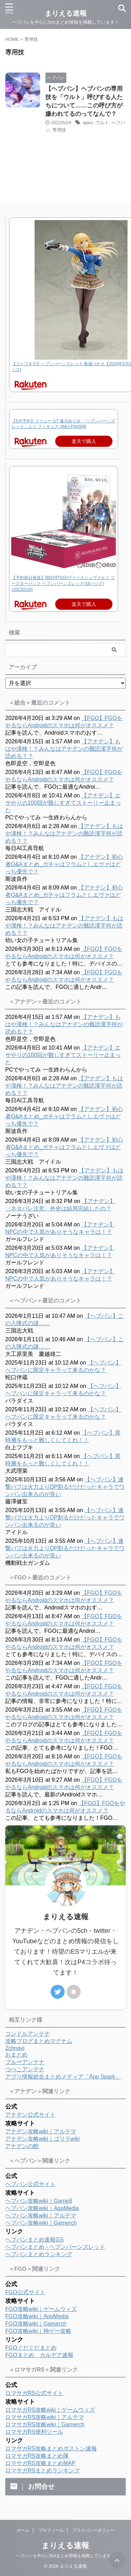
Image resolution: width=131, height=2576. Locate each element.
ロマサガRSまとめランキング (42, 2470)
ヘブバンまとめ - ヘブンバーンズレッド (55, 2247)
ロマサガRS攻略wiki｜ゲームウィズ (50, 2410)
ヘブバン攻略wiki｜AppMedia (42, 2208)
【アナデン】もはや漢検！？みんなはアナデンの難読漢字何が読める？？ (64, 748)
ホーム (23, 2530)
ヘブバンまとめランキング (38, 2254)
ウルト (102, 122)
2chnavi (14, 2048)
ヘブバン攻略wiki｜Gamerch (41, 2223)
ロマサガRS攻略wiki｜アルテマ (44, 2417)
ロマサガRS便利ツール (34, 2432)
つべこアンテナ (24, 2069)
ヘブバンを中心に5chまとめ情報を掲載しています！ (65, 2555)
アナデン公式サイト (30, 2115)
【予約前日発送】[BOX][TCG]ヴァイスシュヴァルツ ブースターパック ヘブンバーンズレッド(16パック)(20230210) (63, 583)
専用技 (59, 130)
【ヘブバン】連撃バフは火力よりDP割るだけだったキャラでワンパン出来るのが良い (65, 1487)
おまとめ (16, 2055)
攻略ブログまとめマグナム (38, 2041)
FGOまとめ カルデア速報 (39, 2355)
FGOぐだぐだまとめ (31, 2348)
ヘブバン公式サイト (30, 2184)
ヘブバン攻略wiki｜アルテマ (40, 2215)
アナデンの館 (22, 2146)
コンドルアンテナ (27, 2034)
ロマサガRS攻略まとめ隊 (37, 2456)
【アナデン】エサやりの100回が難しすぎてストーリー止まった (63, 803)
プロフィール (51, 2530)
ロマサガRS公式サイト (34, 2393)
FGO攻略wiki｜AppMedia (36, 2316)
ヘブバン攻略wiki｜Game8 (38, 2201)
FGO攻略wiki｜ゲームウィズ (41, 2309)
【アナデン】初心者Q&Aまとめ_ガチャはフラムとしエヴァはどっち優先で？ (64, 864)
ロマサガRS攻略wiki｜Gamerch (45, 2424)
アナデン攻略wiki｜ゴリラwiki (42, 2139)
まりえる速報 (65, 2545)
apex (88, 122)
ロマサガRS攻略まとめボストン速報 (51, 2448)
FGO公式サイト (25, 2292)
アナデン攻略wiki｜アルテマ (40, 2131)
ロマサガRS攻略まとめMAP (40, 2463)
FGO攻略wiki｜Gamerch (35, 2324)
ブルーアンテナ (24, 2062)
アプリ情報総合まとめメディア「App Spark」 (63, 2077)
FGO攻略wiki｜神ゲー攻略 (38, 2331)
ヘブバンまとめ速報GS (34, 2240)
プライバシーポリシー (93, 2530)
